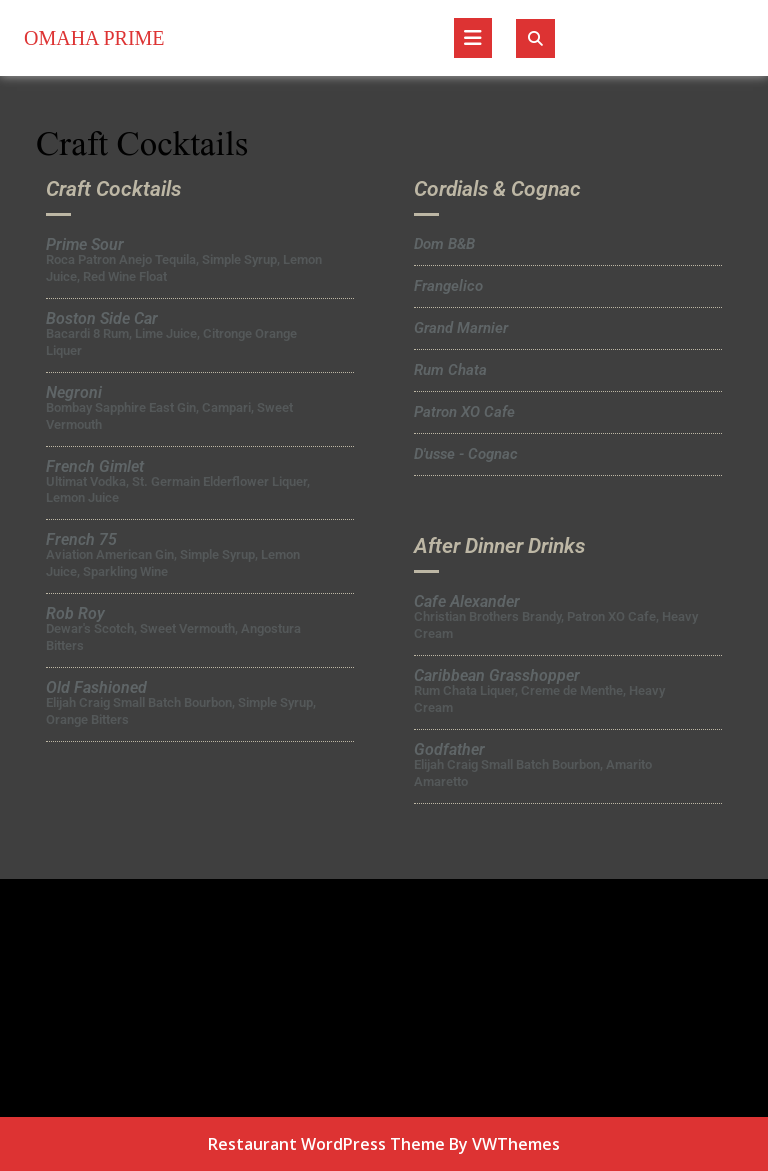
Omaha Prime (94, 38)
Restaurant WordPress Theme (326, 1144)
